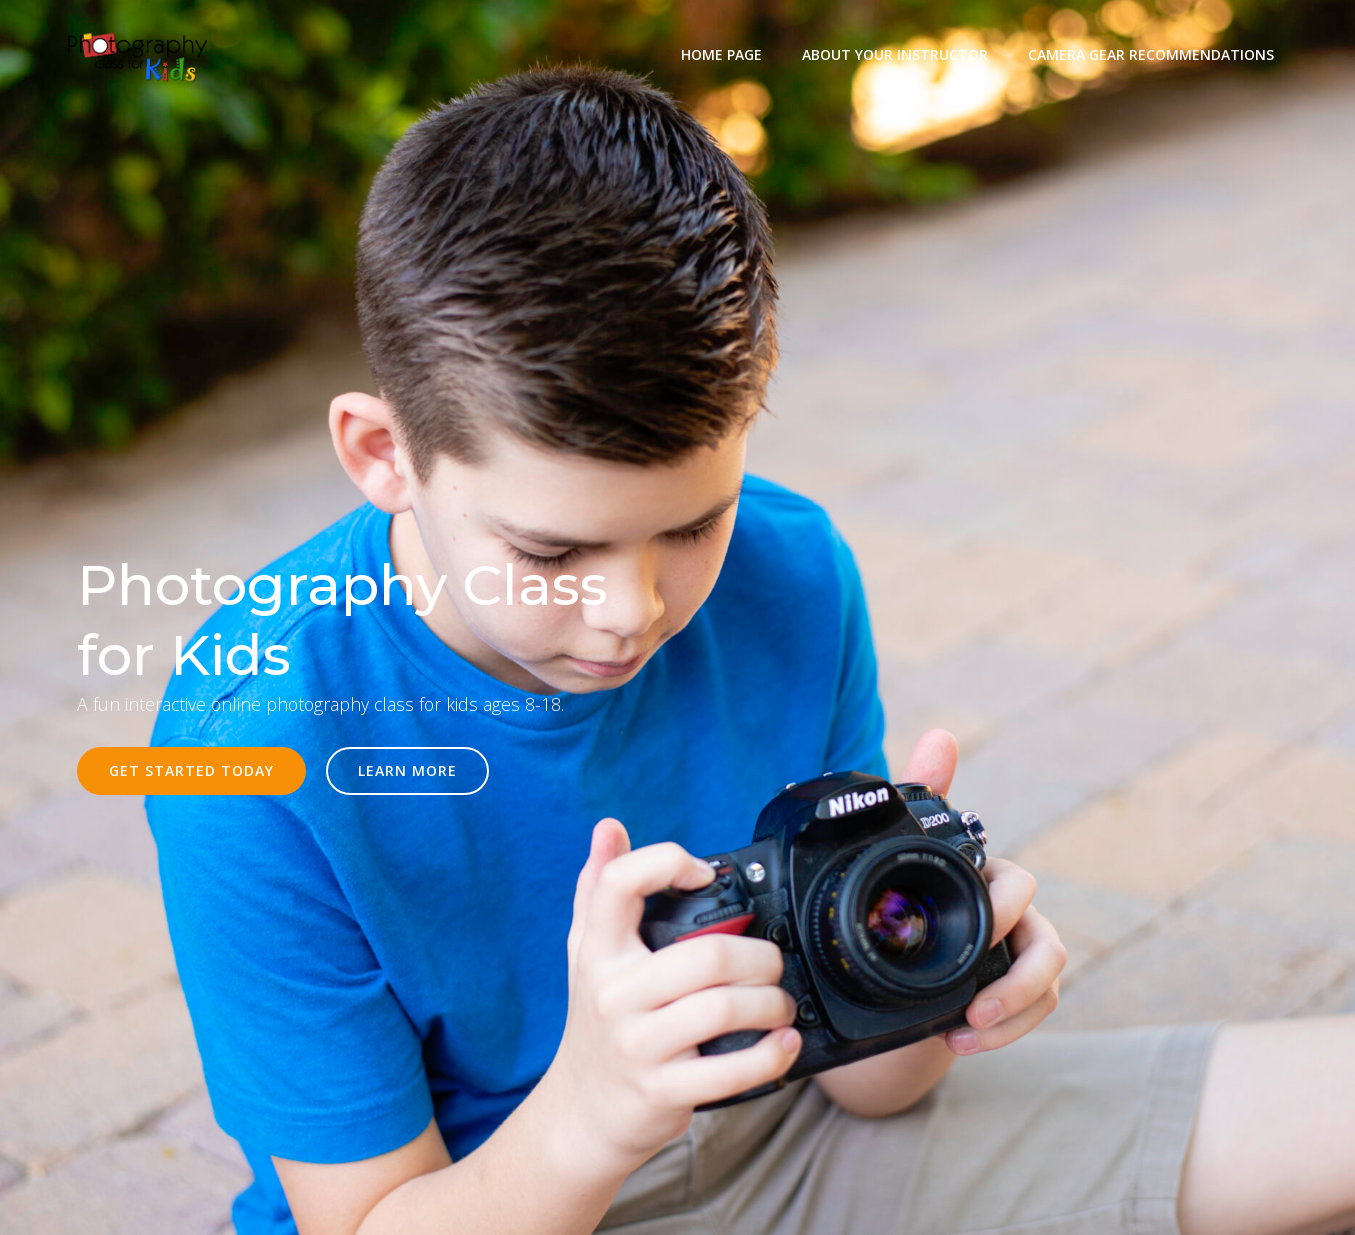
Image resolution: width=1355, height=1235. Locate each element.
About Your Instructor (895, 54)
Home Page (721, 54)
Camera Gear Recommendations (1151, 54)
